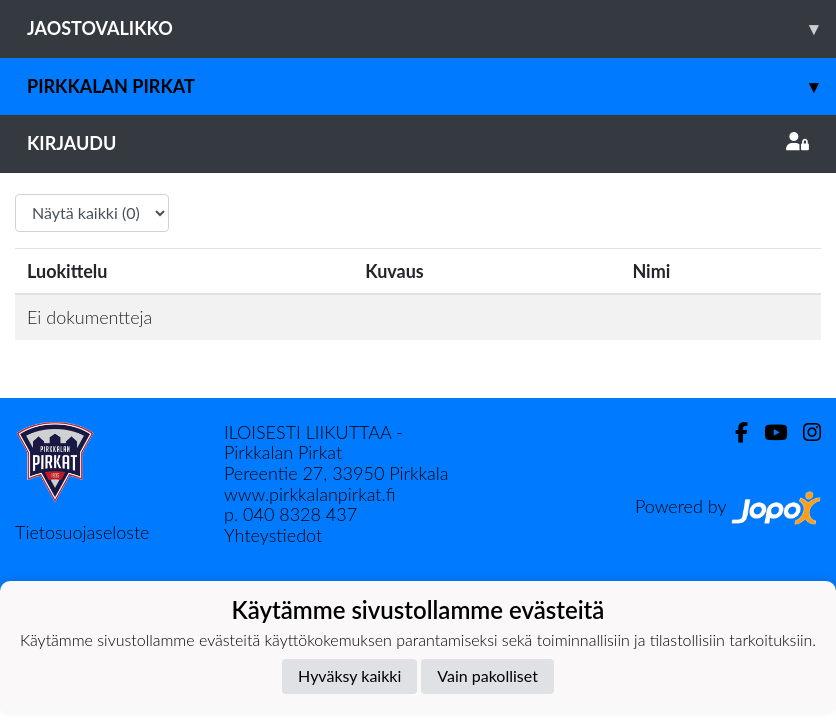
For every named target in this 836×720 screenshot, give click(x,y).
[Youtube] (767, 432)
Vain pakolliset (487, 675)
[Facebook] (733, 432)
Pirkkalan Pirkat (431, 86)
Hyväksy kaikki (349, 675)
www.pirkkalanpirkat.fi (309, 494)
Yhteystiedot (273, 535)
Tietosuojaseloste (82, 532)
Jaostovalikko (431, 28)
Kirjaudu (418, 143)
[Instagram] (804, 432)
